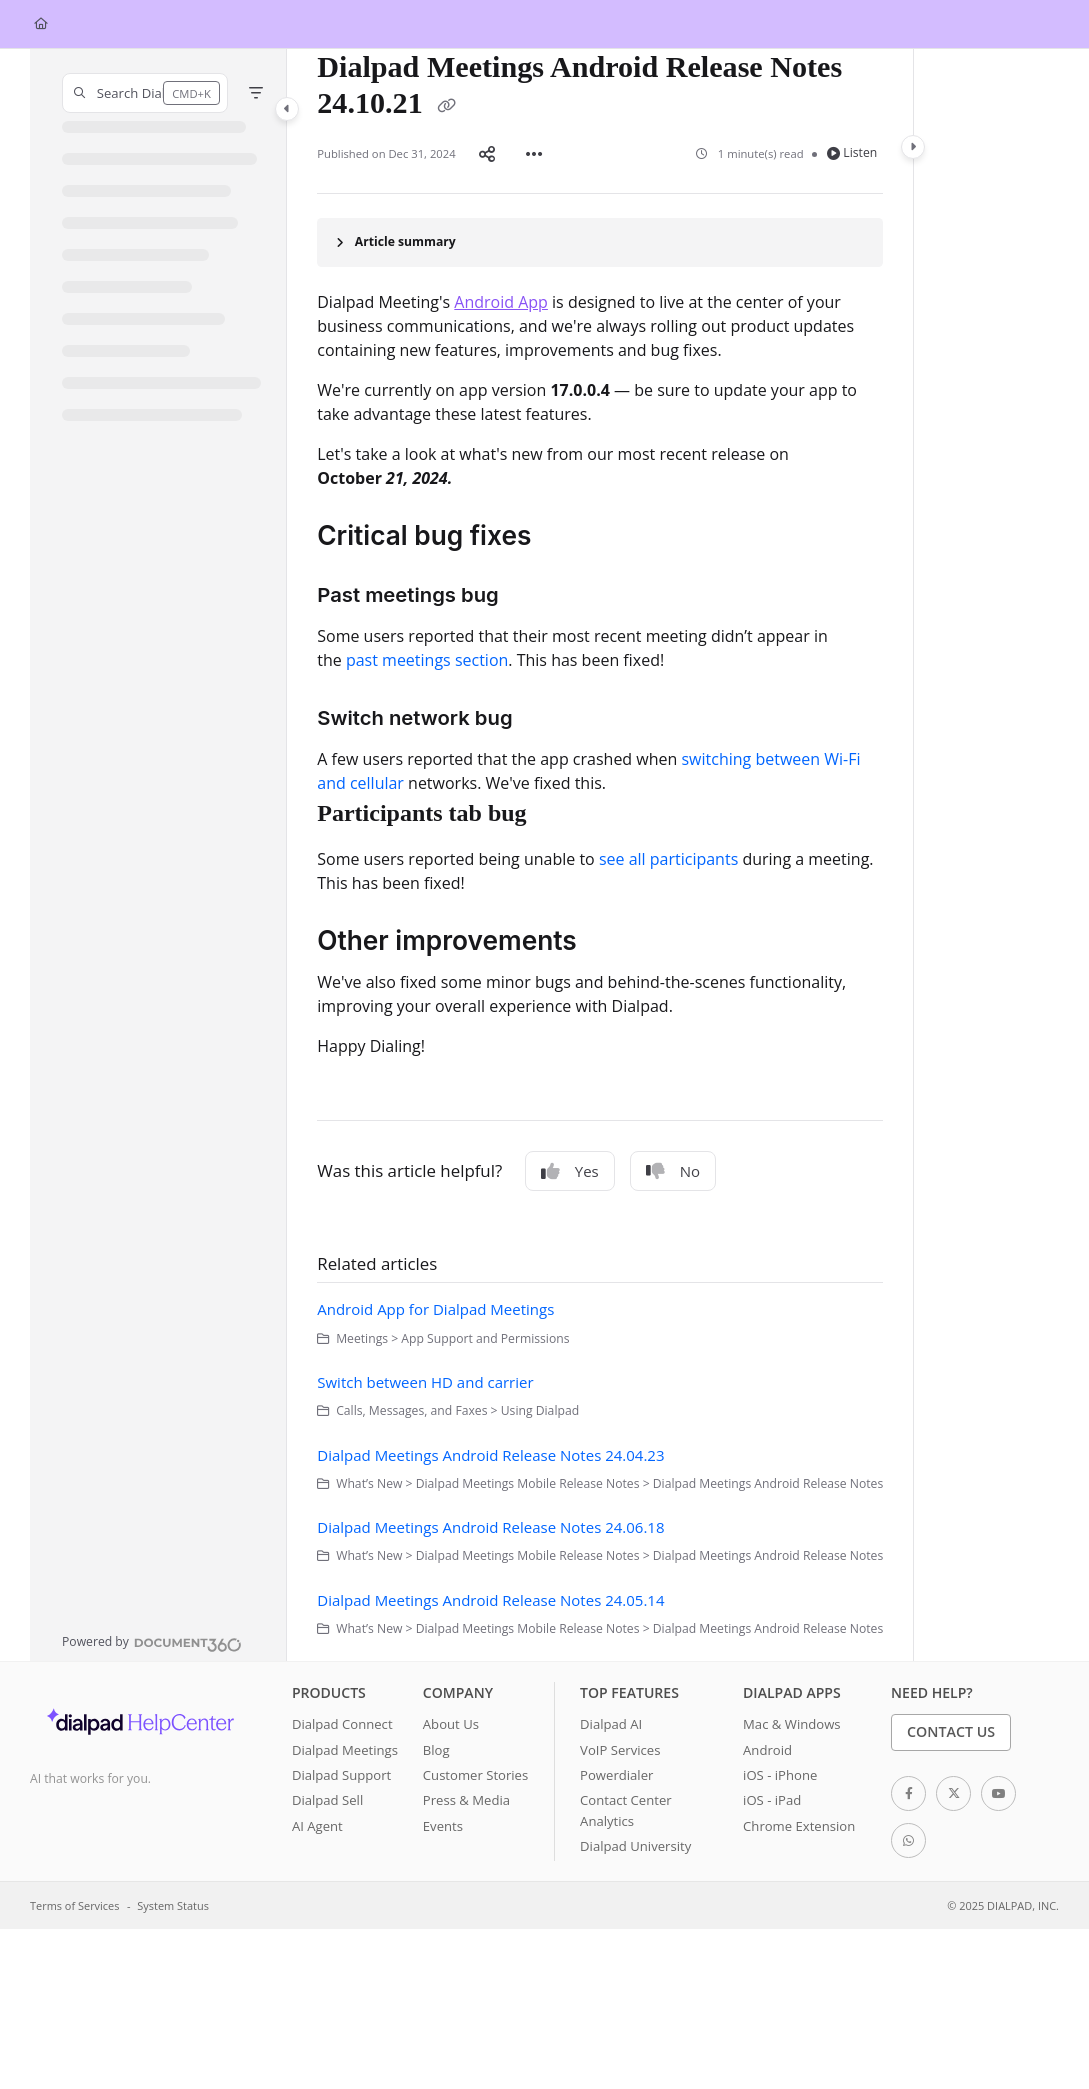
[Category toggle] (287, 109)
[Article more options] (534, 153)
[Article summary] (600, 242)
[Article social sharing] (487, 153)
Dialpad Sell (327, 1800)
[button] (145, 93)
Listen (852, 152)
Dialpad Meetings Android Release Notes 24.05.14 (490, 1600)
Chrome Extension (799, 1826)
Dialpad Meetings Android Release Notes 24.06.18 (490, 1527)
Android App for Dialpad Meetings (435, 1309)
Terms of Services (74, 1905)
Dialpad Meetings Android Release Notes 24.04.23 (490, 1455)
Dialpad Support (341, 1775)
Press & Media (466, 1800)
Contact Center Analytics (626, 1810)
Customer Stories (475, 1775)
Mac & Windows (791, 1724)
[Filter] (256, 93)
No (673, 1171)
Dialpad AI (611, 1724)
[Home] (41, 24)
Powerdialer (616, 1775)
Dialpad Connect (342, 1724)
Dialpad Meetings (345, 1750)
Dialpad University (635, 1846)
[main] (600, 855)
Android (767, 1750)
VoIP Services (620, 1750)
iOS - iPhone (780, 1775)
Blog (436, 1750)
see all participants (668, 859)
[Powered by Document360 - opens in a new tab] (152, 1642)
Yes (570, 1171)
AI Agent (317, 1826)
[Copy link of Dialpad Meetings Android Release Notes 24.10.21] (446, 106)
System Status (173, 1905)
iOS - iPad (772, 1800)
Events (443, 1826)
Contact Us (951, 1731)
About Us (451, 1724)
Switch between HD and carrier (425, 1382)
